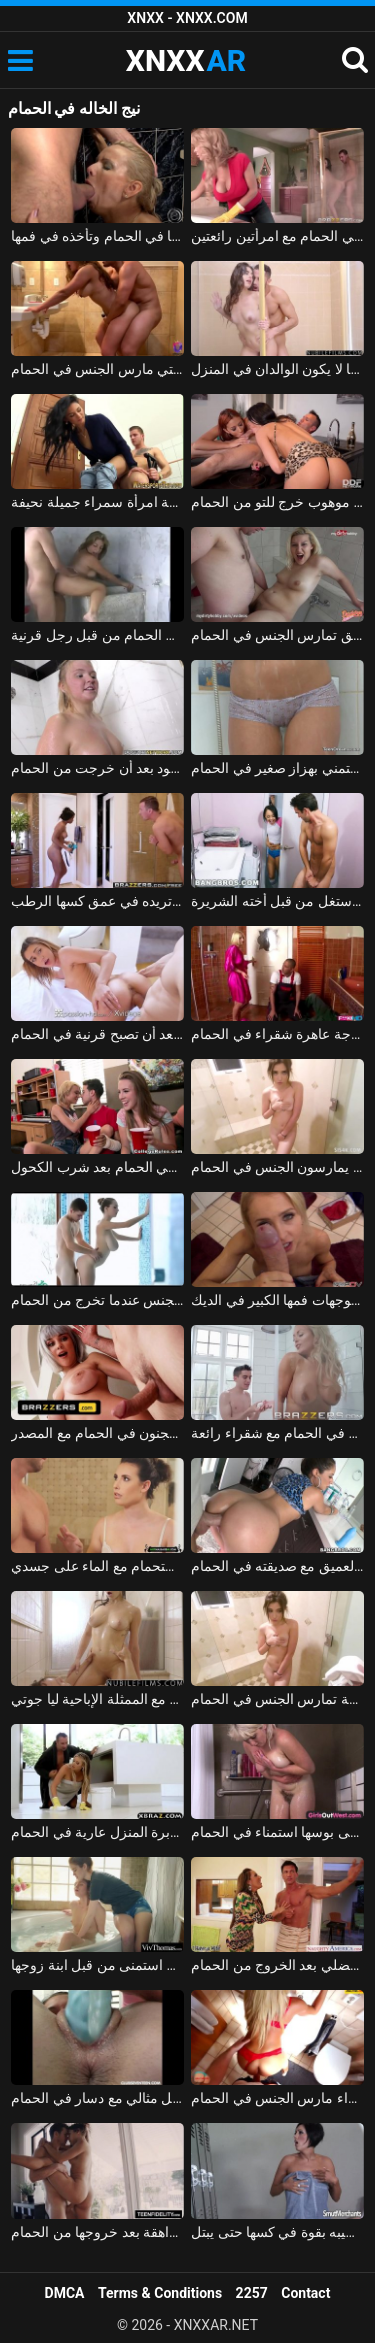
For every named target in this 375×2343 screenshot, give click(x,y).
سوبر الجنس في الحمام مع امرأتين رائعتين (277, 236)
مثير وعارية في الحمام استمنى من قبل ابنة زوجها (97, 1965)
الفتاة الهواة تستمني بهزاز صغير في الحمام (277, 768)
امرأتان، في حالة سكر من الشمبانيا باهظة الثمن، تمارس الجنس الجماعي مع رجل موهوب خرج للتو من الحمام (277, 502)
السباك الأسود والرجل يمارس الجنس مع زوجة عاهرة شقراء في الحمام (277, 1034)
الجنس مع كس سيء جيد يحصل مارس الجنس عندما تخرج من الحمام (97, 1300)
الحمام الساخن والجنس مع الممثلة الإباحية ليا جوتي (97, 1699)
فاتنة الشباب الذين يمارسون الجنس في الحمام (277, 1167)
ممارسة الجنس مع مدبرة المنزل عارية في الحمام (97, 1832)
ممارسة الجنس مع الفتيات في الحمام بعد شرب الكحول (97, 1167)
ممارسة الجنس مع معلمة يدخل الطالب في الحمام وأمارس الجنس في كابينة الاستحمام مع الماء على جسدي (97, 1566)
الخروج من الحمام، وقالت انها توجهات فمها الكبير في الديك (277, 1300)
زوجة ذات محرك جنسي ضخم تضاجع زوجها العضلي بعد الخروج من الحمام (277, 1965)
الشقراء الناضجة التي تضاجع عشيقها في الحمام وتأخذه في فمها (97, 236)
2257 (252, 2293)
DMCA (65, 2293)
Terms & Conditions (160, 2293)
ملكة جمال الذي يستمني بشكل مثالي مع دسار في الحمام (97, 2098)
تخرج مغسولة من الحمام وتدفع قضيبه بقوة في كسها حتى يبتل (277, 2232)
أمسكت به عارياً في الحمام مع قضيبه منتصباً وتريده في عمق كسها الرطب (97, 901)
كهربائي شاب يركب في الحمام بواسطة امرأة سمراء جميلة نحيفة (97, 502)
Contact (305, 2293)
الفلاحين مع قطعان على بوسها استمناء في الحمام (277, 1832)
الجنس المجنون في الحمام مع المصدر (97, 1433)
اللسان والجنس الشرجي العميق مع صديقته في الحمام (277, 1566)
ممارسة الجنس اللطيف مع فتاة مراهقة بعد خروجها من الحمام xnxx (97, 2232)
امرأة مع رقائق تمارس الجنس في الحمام (277, 635)
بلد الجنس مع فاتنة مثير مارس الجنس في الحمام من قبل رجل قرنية (97, 635)
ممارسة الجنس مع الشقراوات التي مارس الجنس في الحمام (97, 369)
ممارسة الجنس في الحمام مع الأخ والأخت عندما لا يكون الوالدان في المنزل (277, 369)
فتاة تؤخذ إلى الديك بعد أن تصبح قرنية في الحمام (97, 1034)
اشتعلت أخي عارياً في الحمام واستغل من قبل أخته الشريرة (277, 901)
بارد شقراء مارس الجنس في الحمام (277, 2098)
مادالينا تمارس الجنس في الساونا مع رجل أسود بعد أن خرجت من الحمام (97, 768)
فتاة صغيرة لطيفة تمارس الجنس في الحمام (277, 1699)
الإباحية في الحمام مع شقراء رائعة (277, 1433)
